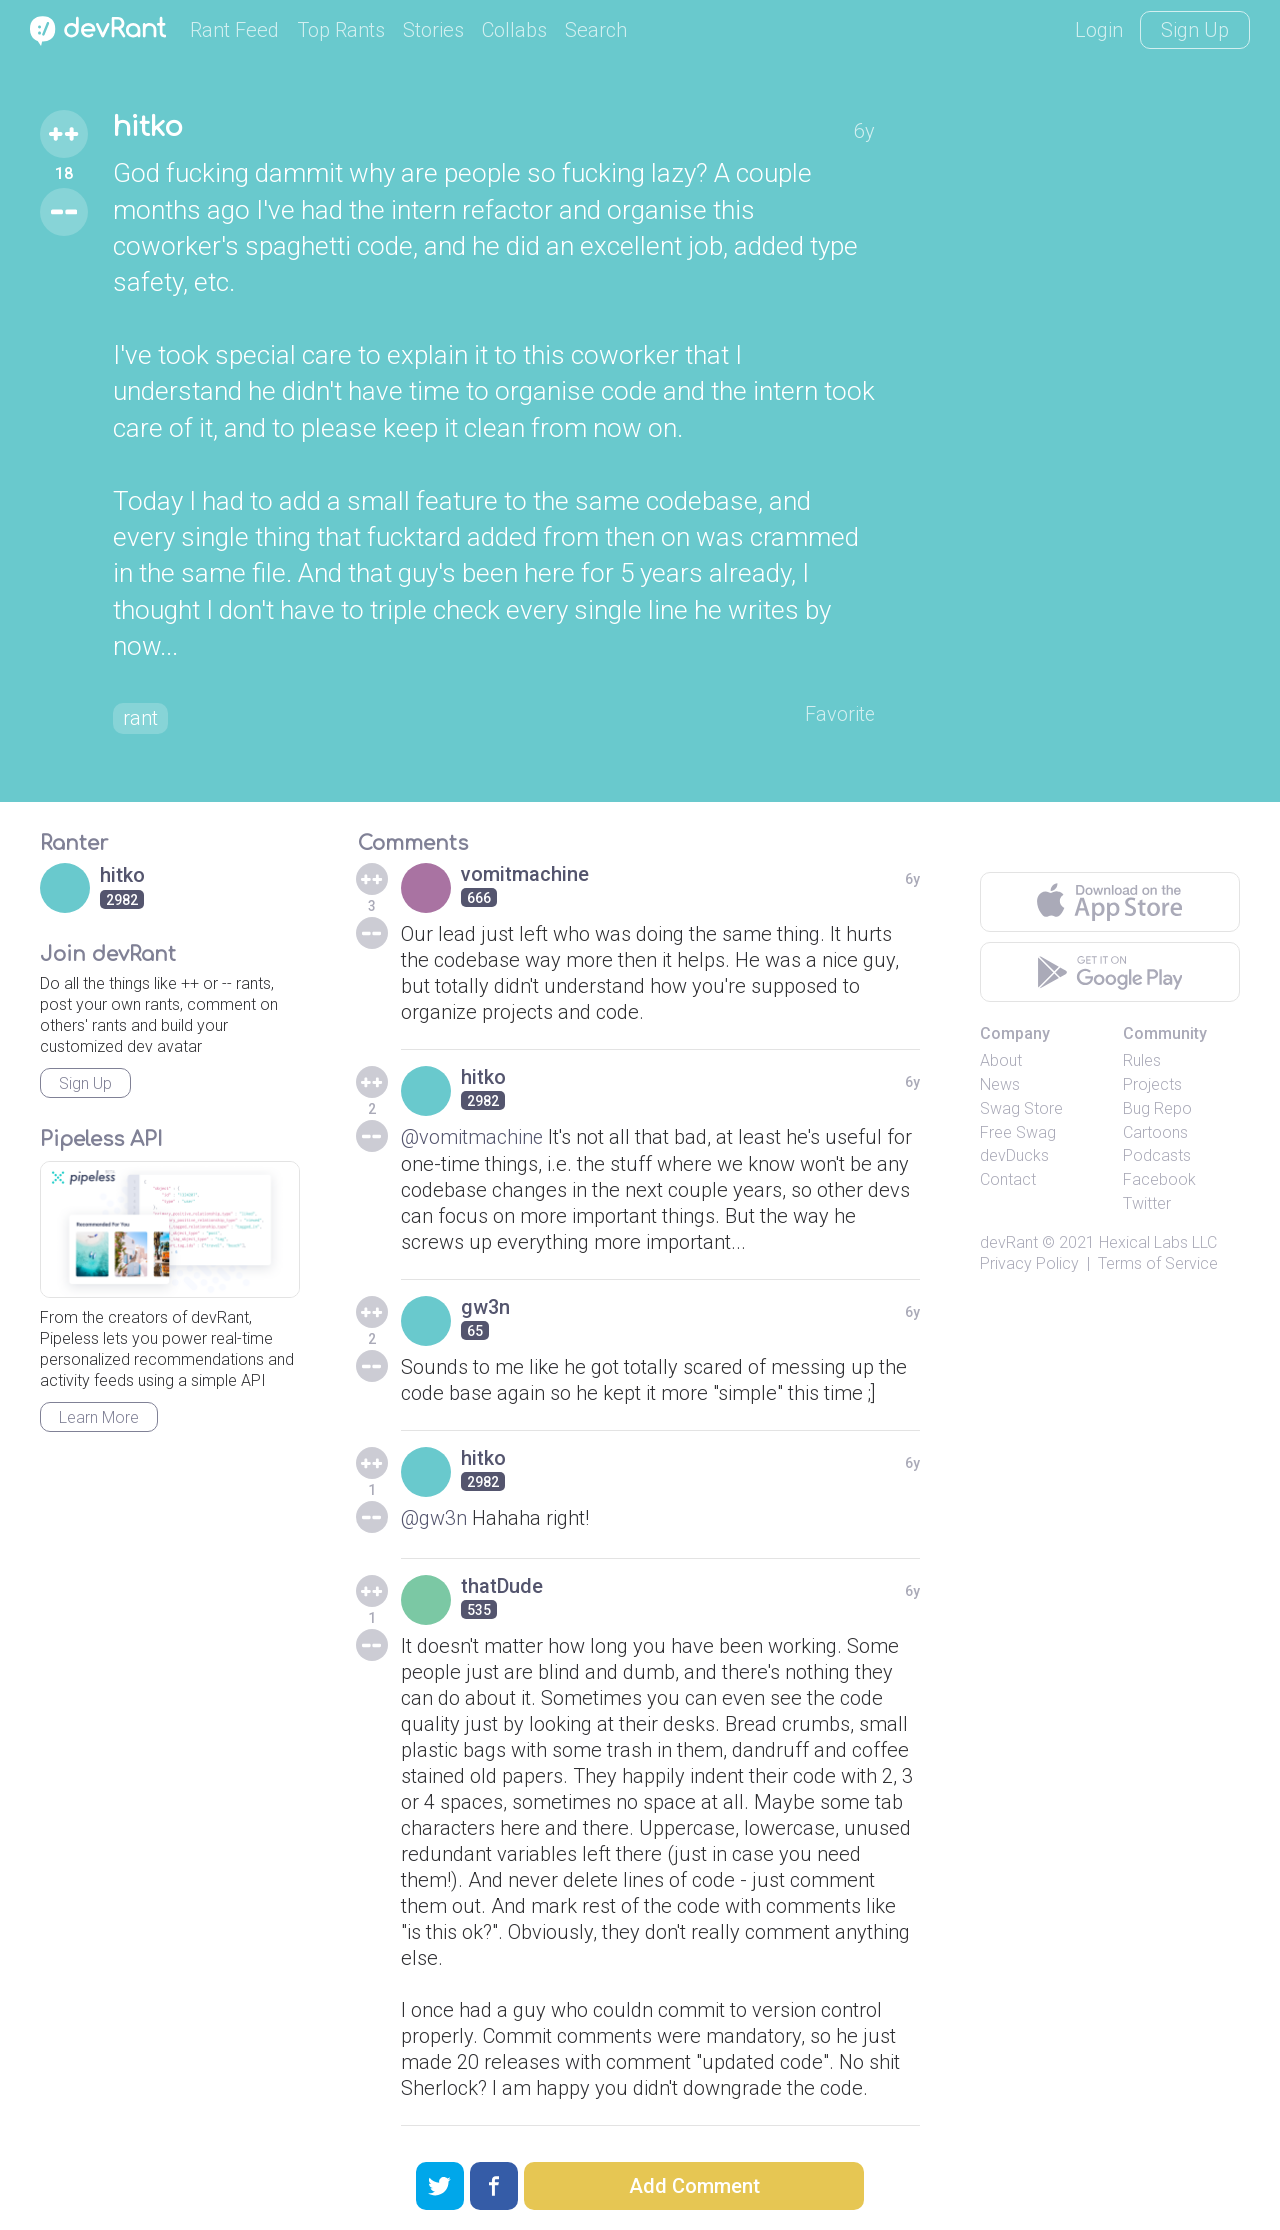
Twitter (1147, 1203)
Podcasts (1157, 1156)
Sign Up (1195, 30)
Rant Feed (234, 30)
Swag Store (1021, 1108)
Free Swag (1018, 1132)
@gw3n (434, 1518)
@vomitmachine (472, 1138)
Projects (1152, 1084)
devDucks (1014, 1156)
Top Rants (341, 30)
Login (1099, 30)
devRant (1009, 1242)
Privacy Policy (1029, 1263)
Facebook (1159, 1180)
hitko (149, 128)
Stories (433, 30)
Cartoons (1155, 1132)
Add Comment (694, 2186)
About (1001, 1061)
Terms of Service (1158, 1263)
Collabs (514, 30)
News (1000, 1084)
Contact (1008, 1180)
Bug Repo (1157, 1108)
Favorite (839, 715)
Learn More (99, 1417)
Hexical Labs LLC (1158, 1242)
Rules (1142, 1061)
